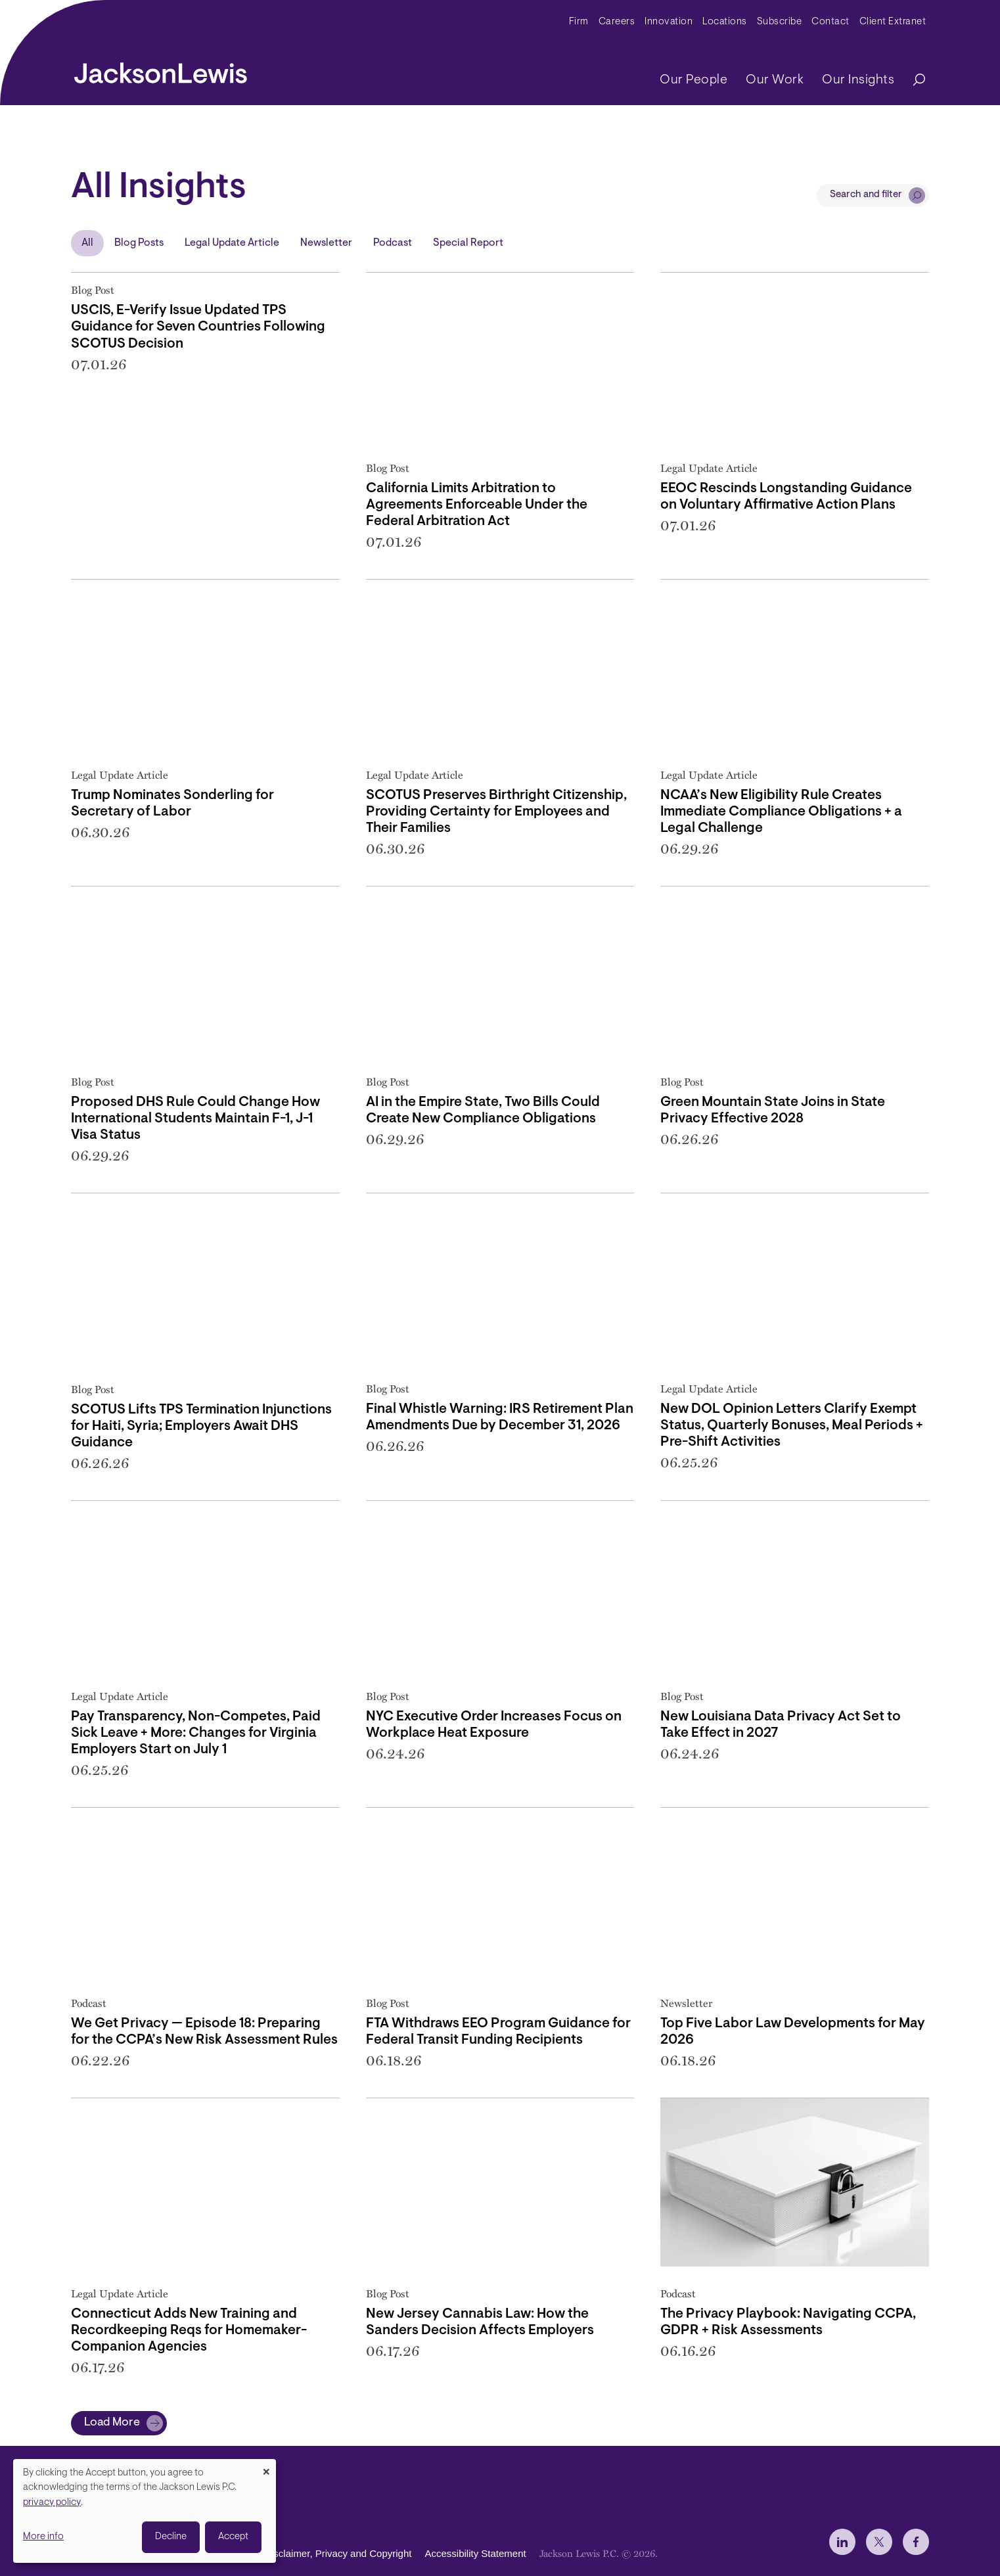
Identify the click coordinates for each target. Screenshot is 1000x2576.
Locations (724, 22)
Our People (693, 80)
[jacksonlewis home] (160, 69)
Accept (233, 2537)
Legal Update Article (232, 243)
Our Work (775, 80)
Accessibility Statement (475, 2553)
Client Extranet (892, 22)
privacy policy (52, 2503)
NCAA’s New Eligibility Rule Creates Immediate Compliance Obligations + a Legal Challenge (781, 812)
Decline (171, 2537)
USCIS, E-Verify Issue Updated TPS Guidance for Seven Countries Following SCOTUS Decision (198, 327)
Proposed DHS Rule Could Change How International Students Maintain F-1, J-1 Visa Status (195, 1118)
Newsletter (326, 243)
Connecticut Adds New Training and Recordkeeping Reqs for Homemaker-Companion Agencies (189, 2330)
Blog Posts (139, 243)
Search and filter (866, 195)
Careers (617, 22)
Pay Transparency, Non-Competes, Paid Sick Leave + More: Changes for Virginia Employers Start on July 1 (196, 1733)
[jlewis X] (879, 2542)
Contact (830, 22)
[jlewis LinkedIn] (842, 2542)
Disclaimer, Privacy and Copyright (337, 2553)
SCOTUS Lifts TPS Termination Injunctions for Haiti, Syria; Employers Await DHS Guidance (201, 1426)
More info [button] (43, 2537)
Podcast (392, 243)
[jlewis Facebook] (916, 2542)
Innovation (669, 22)
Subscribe (779, 22)
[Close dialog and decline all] (266, 2467)
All (87, 243)
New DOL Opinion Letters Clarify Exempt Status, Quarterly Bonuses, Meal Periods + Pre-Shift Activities (791, 1425)
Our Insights (858, 80)
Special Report (468, 243)
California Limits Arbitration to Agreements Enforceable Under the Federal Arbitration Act (476, 505)
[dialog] (144, 2511)
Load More (112, 2423)
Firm (579, 22)
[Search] (912, 80)
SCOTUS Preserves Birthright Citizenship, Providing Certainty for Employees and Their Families (496, 812)
